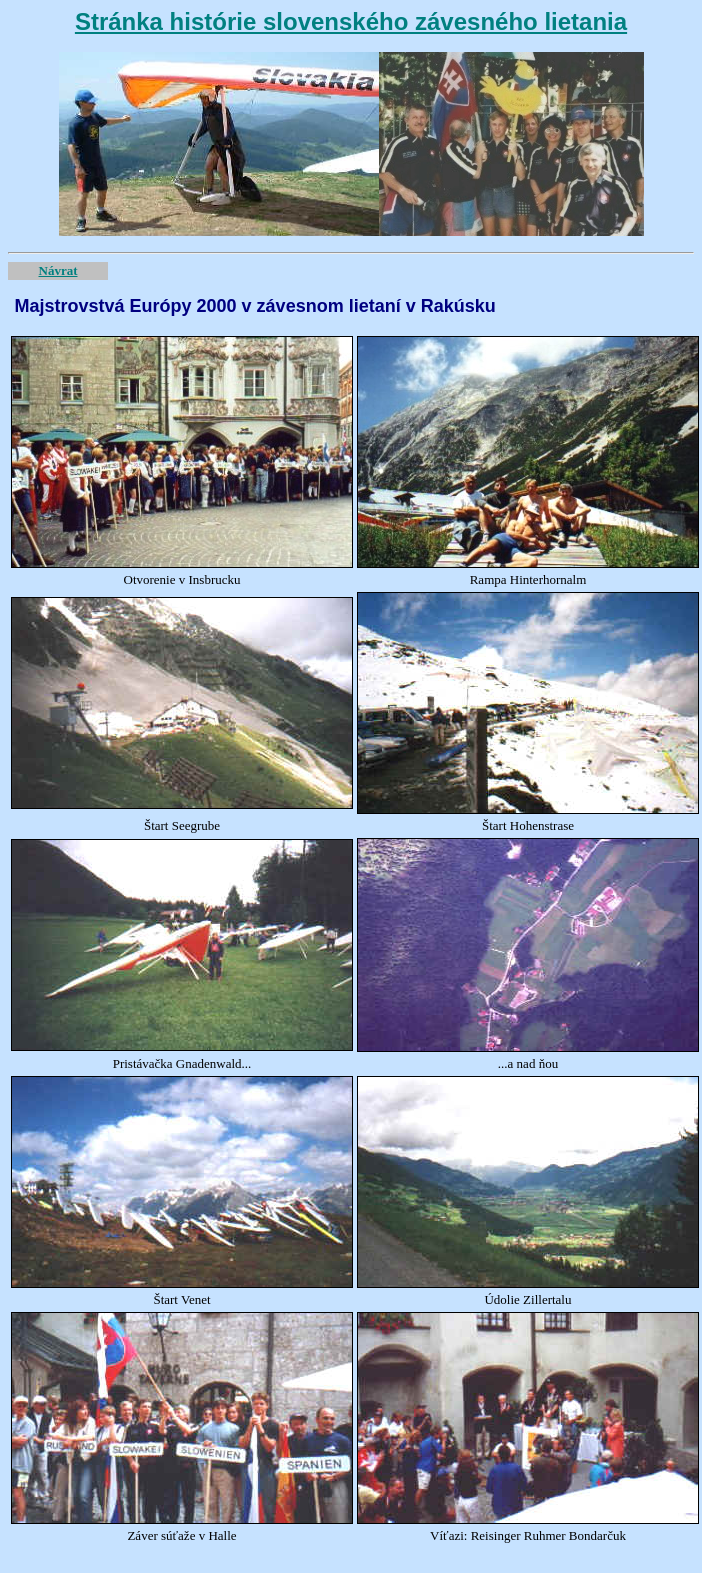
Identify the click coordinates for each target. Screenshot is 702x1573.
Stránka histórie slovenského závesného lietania (351, 21)
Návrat (58, 270)
